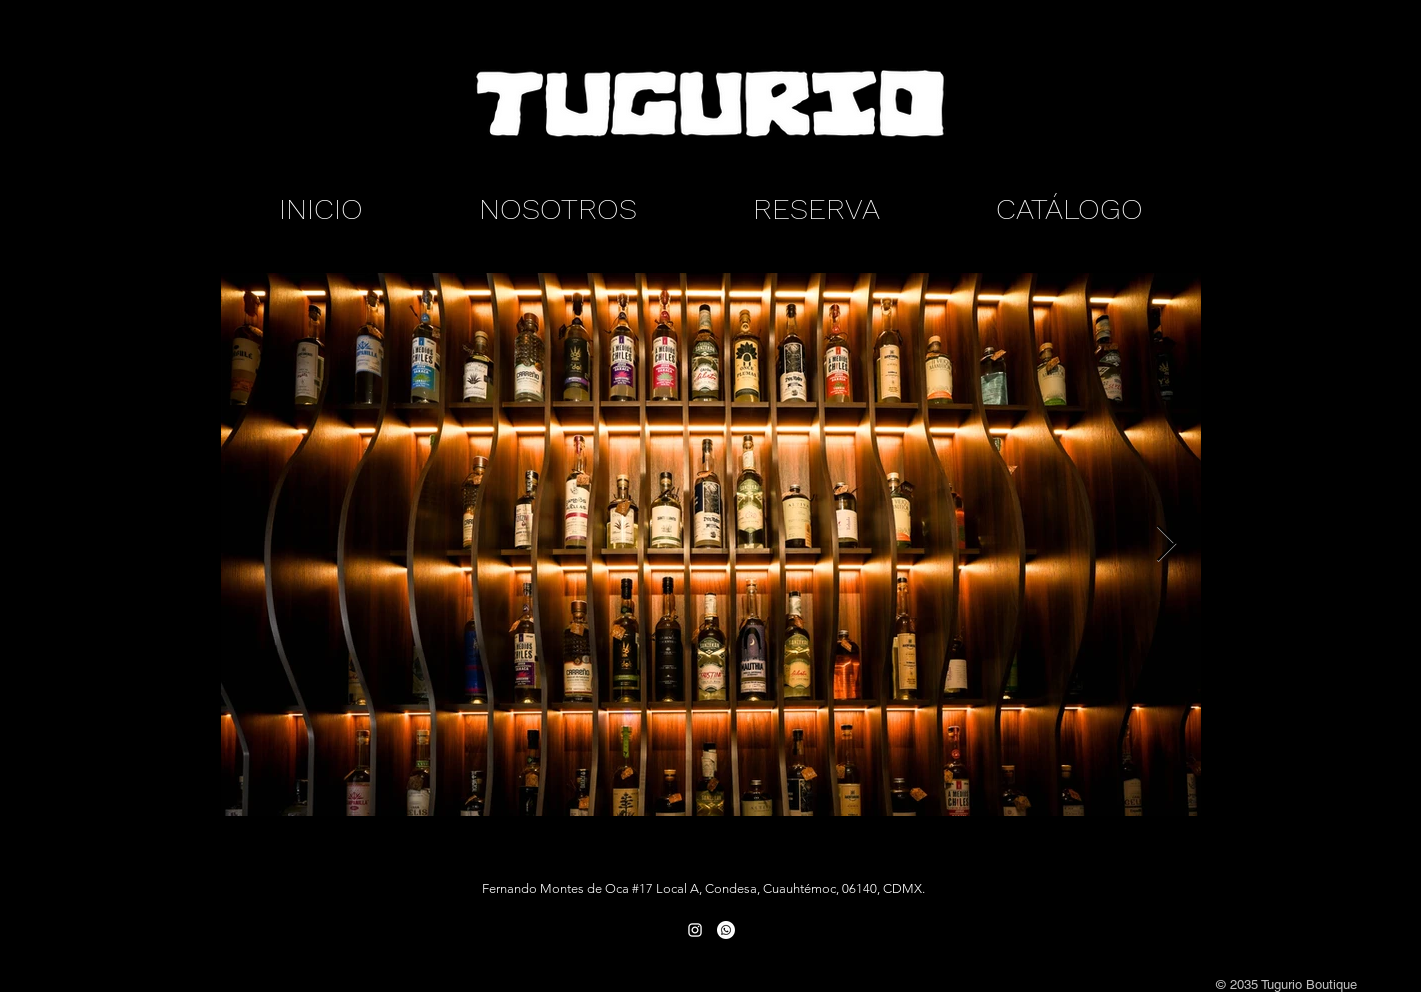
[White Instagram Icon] (695, 930)
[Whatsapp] (726, 930)
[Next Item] (1166, 544)
